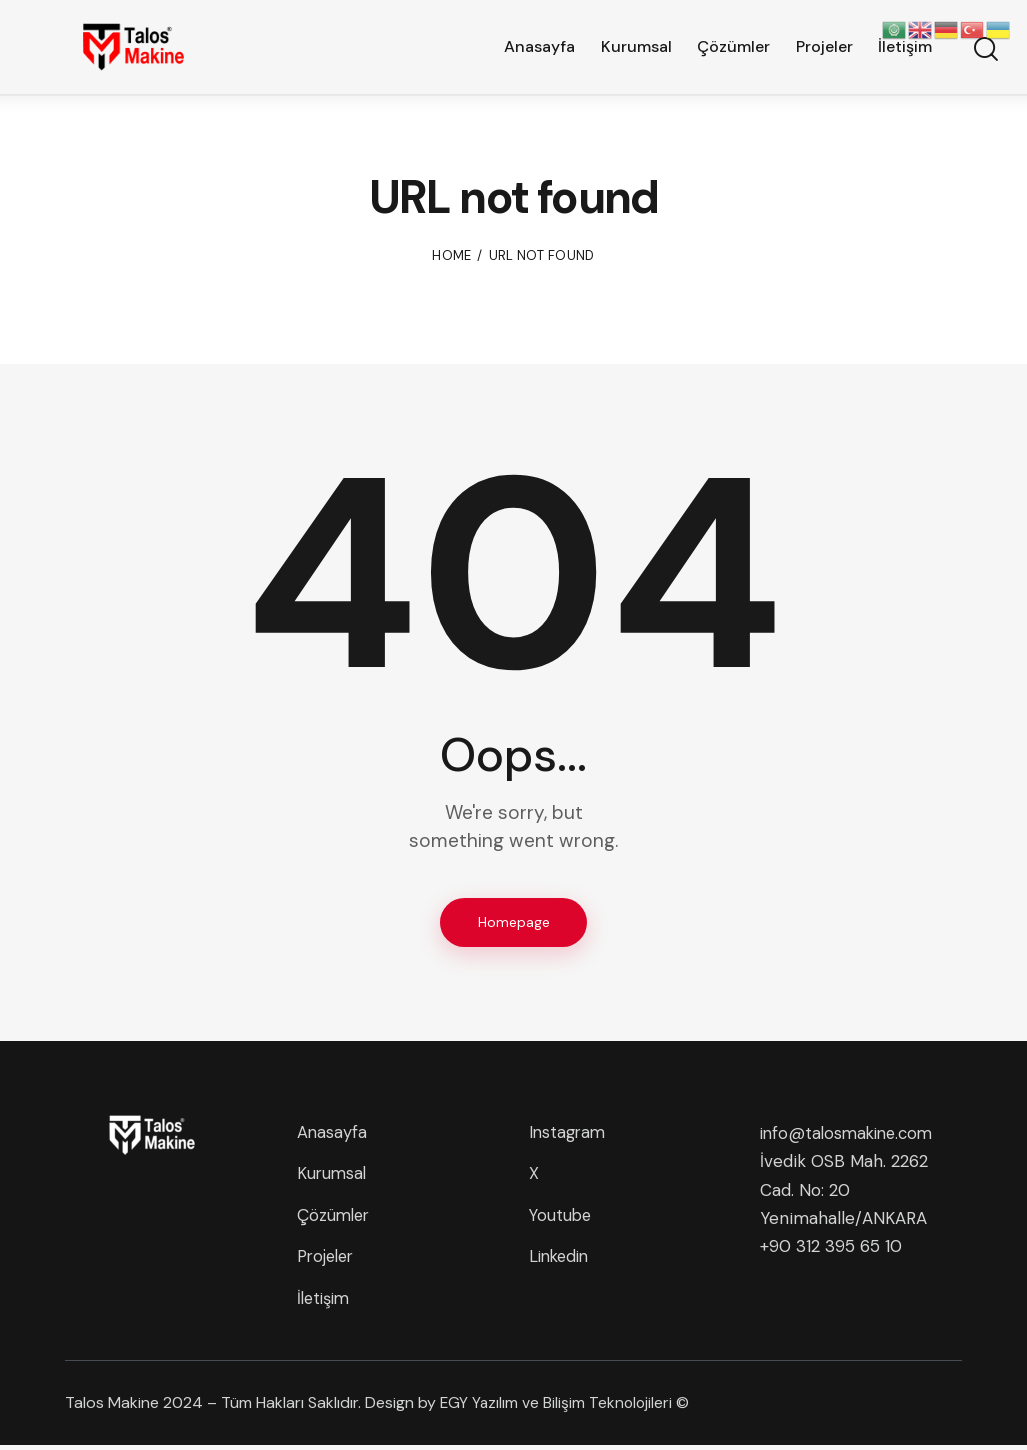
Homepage (514, 922)
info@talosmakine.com (851, 1134)
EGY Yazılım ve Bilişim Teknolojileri (558, 1407)
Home (451, 255)
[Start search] (984, 51)
